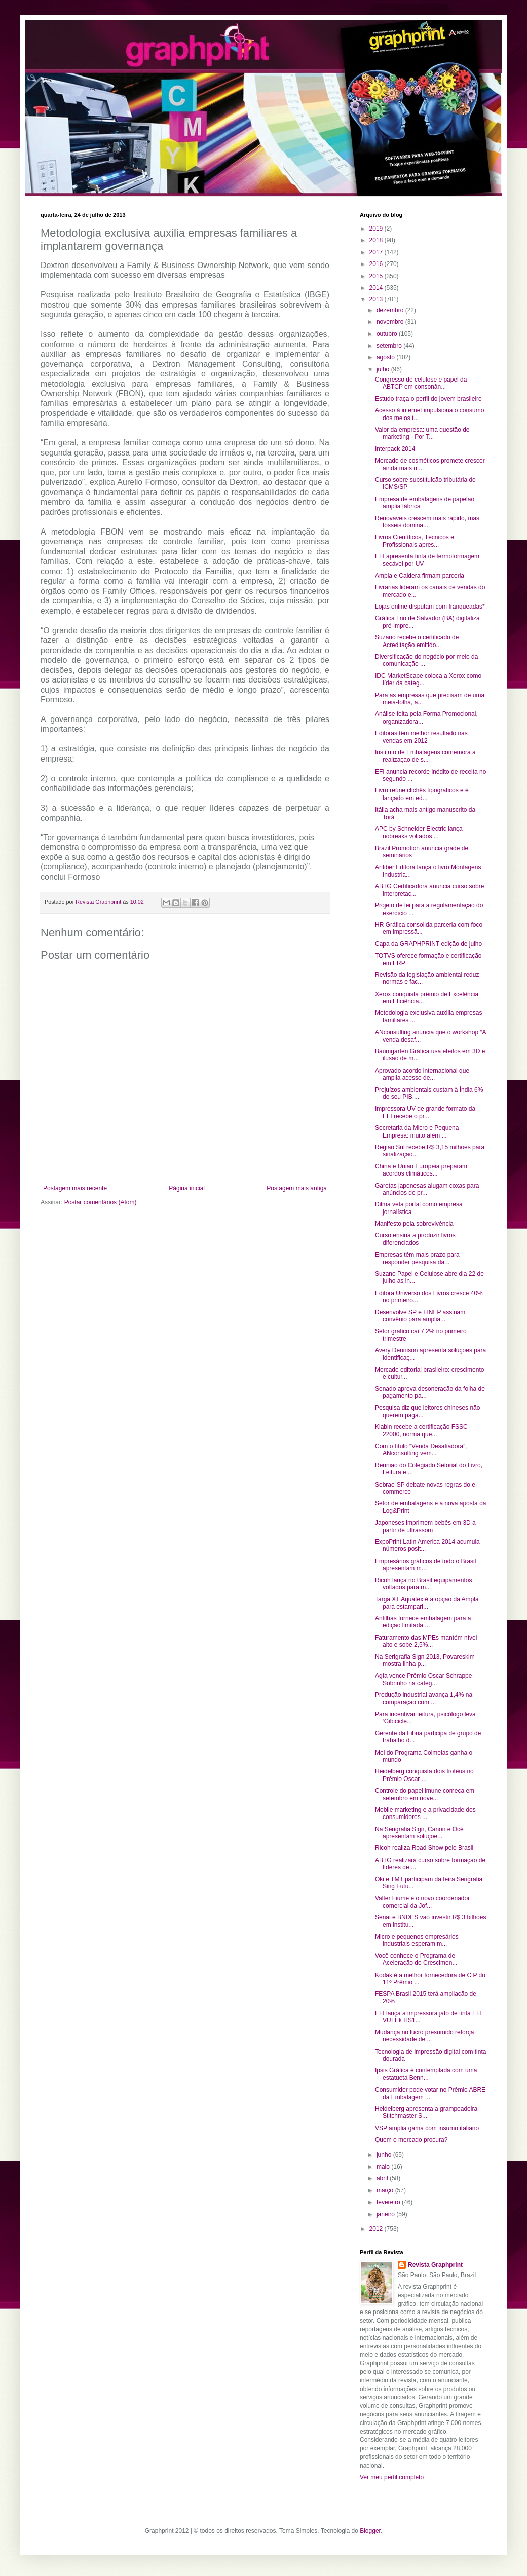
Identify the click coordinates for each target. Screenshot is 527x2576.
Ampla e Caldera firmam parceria (419, 575)
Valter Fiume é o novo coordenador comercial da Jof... (422, 1902)
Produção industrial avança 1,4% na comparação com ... (423, 1698)
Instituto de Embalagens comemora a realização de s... (425, 756)
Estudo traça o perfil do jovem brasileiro (428, 398)
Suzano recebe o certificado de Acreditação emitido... (417, 641)
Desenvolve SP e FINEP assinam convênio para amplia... (420, 1316)
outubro (388, 333)
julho (384, 369)
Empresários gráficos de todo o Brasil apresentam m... (425, 1565)
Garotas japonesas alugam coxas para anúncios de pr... (427, 1189)
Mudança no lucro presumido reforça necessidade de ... (424, 2036)
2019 (377, 228)
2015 (377, 276)
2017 (377, 252)
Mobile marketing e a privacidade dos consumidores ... (425, 1813)
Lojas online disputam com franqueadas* (430, 606)
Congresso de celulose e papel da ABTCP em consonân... (421, 383)
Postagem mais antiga (297, 1188)
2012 (377, 2228)
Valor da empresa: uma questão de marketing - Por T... (422, 433)
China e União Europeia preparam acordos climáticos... (421, 1170)
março (386, 2190)
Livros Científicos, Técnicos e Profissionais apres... (414, 541)
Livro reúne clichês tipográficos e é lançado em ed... (422, 794)
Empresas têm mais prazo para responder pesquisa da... (417, 1258)
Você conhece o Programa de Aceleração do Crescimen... (416, 1959)
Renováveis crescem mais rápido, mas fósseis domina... (427, 522)
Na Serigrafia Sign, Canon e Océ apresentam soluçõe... (419, 1833)
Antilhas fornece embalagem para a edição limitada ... (423, 1622)
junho (385, 2154)
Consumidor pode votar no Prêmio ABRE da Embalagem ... (430, 2093)
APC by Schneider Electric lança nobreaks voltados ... (419, 832)
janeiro (386, 2214)
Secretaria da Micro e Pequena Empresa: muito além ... (417, 1131)
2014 (377, 287)
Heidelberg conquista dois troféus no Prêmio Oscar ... (424, 1775)
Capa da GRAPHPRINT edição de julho (428, 944)
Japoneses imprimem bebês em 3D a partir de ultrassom (425, 1526)
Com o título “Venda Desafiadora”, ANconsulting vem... (421, 1450)
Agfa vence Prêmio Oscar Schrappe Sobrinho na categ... (423, 1679)
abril (383, 2178)
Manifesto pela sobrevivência (414, 1223)
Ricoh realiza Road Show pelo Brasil (424, 1847)
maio (384, 2166)
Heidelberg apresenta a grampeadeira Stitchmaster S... (426, 2112)
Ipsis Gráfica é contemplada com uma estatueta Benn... (426, 2074)
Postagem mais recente (75, 1188)
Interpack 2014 (395, 448)
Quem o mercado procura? (411, 2139)
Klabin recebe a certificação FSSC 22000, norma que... (421, 1430)
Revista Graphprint (435, 2264)
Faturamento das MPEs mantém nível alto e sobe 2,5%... (426, 1641)
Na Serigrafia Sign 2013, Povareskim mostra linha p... (425, 1660)
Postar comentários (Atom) (100, 1202)
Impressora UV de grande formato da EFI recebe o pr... (425, 1112)
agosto (386, 357)
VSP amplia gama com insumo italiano (427, 2128)
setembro (390, 345)
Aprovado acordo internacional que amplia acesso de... (422, 1074)
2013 (377, 299)
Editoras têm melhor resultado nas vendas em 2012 (421, 737)
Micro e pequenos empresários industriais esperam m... (417, 1940)
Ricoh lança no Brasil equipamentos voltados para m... (423, 1584)
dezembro (391, 310)
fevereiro (389, 2202)
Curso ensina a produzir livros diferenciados (415, 1239)
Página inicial (187, 1188)
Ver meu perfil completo (392, 2477)
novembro (391, 321)
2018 (377, 240)
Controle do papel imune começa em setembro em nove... (424, 1794)
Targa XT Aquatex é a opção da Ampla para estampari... (427, 1603)
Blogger (370, 2530)
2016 (377, 264)
